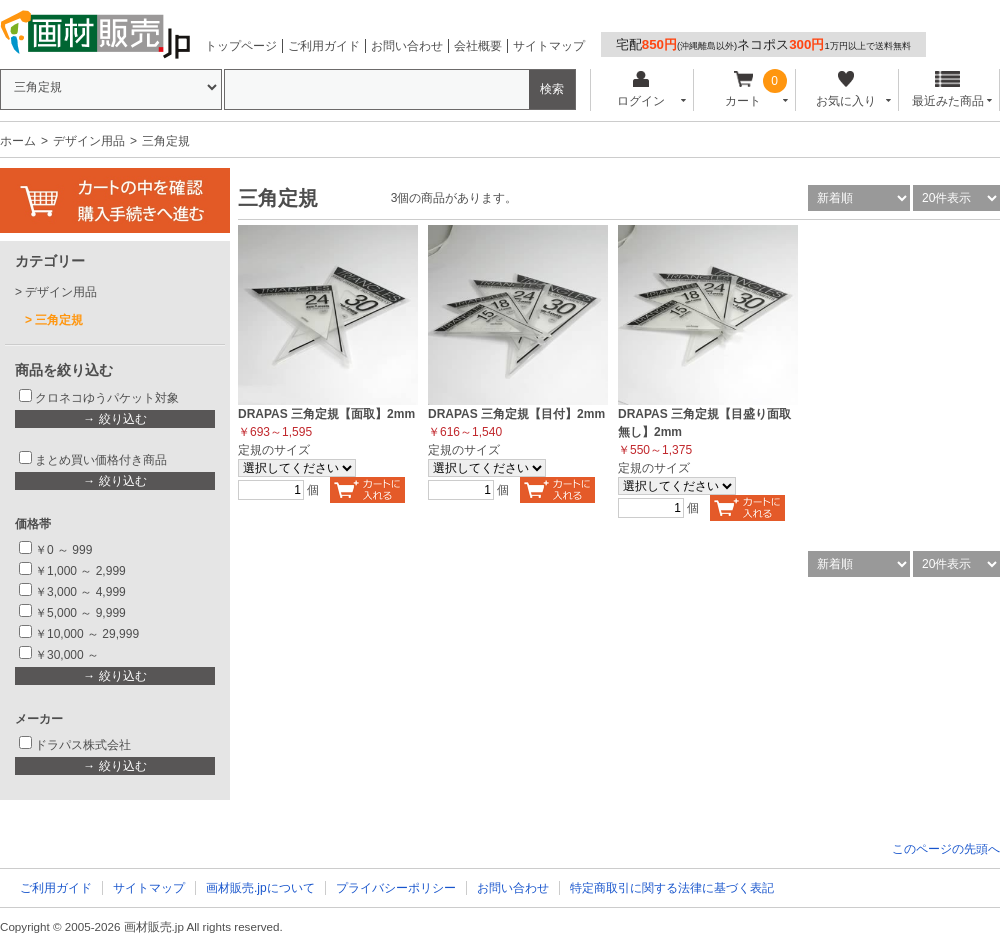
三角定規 (59, 320)
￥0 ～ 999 (63, 550)
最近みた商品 (948, 89)
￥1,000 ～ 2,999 (80, 571)
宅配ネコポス (763, 44)
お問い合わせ (407, 46)
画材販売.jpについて (260, 888)
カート (743, 89)
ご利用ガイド (324, 46)
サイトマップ (549, 46)
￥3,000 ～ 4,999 (80, 592)
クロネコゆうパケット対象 (107, 398)
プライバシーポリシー (396, 888)
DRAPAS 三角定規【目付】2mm (516, 414)
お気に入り (845, 89)
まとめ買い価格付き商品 (101, 460)
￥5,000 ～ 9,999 (80, 613)
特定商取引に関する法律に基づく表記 (672, 888)
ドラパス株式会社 (83, 745)
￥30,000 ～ (68, 655)
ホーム (18, 141)
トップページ (241, 46)
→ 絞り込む (114, 419)
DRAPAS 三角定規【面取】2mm (326, 414)
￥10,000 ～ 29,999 (87, 634)
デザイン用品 (89, 141)
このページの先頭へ (946, 849)
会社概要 (478, 46)
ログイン (640, 89)
